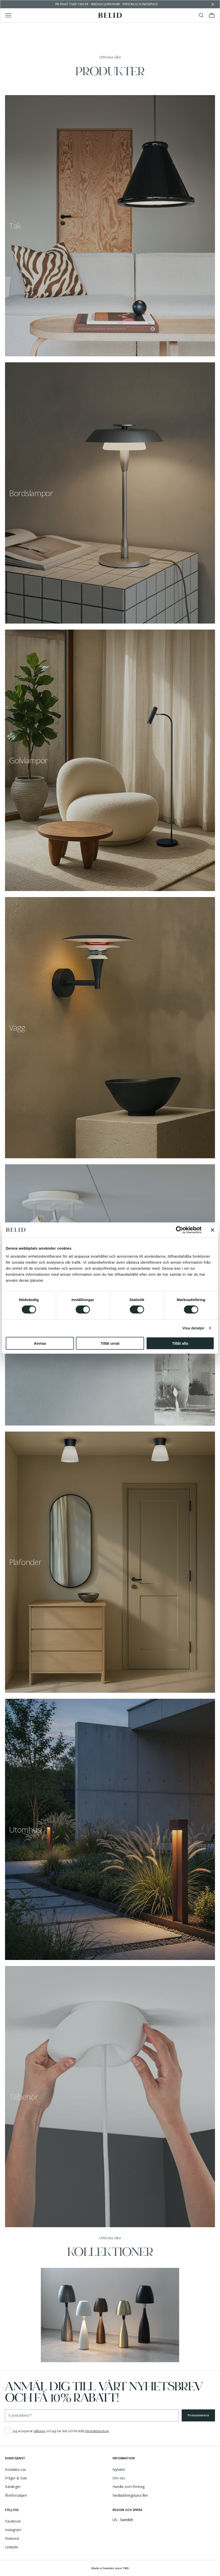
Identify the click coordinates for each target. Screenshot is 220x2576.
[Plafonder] (110, 1562)
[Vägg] (110, 1027)
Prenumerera (198, 2415)
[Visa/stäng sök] (201, 15)
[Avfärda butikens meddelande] (213, 4)
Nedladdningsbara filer (130, 2495)
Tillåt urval (110, 1343)
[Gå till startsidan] (110, 15)
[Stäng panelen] (212, 1230)
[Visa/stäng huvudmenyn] (8, 15)
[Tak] (110, 225)
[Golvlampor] (110, 760)
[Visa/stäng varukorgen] (211, 15)
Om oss (119, 2478)
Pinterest (12, 2538)
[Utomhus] (110, 1829)
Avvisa (40, 1343)
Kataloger (13, 2486)
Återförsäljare (16, 2495)
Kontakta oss (15, 2469)
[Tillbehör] (110, 2096)
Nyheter (119, 2469)
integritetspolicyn (97, 2431)
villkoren (39, 2431)
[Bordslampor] (110, 493)
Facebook (13, 2521)
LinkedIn (11, 2547)
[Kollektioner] (110, 2315)
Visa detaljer (193, 1328)
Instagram (13, 2529)
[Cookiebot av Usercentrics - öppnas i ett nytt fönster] (179, 1230)
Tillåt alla (180, 1343)
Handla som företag (128, 2486)
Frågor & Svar (16, 2478)
